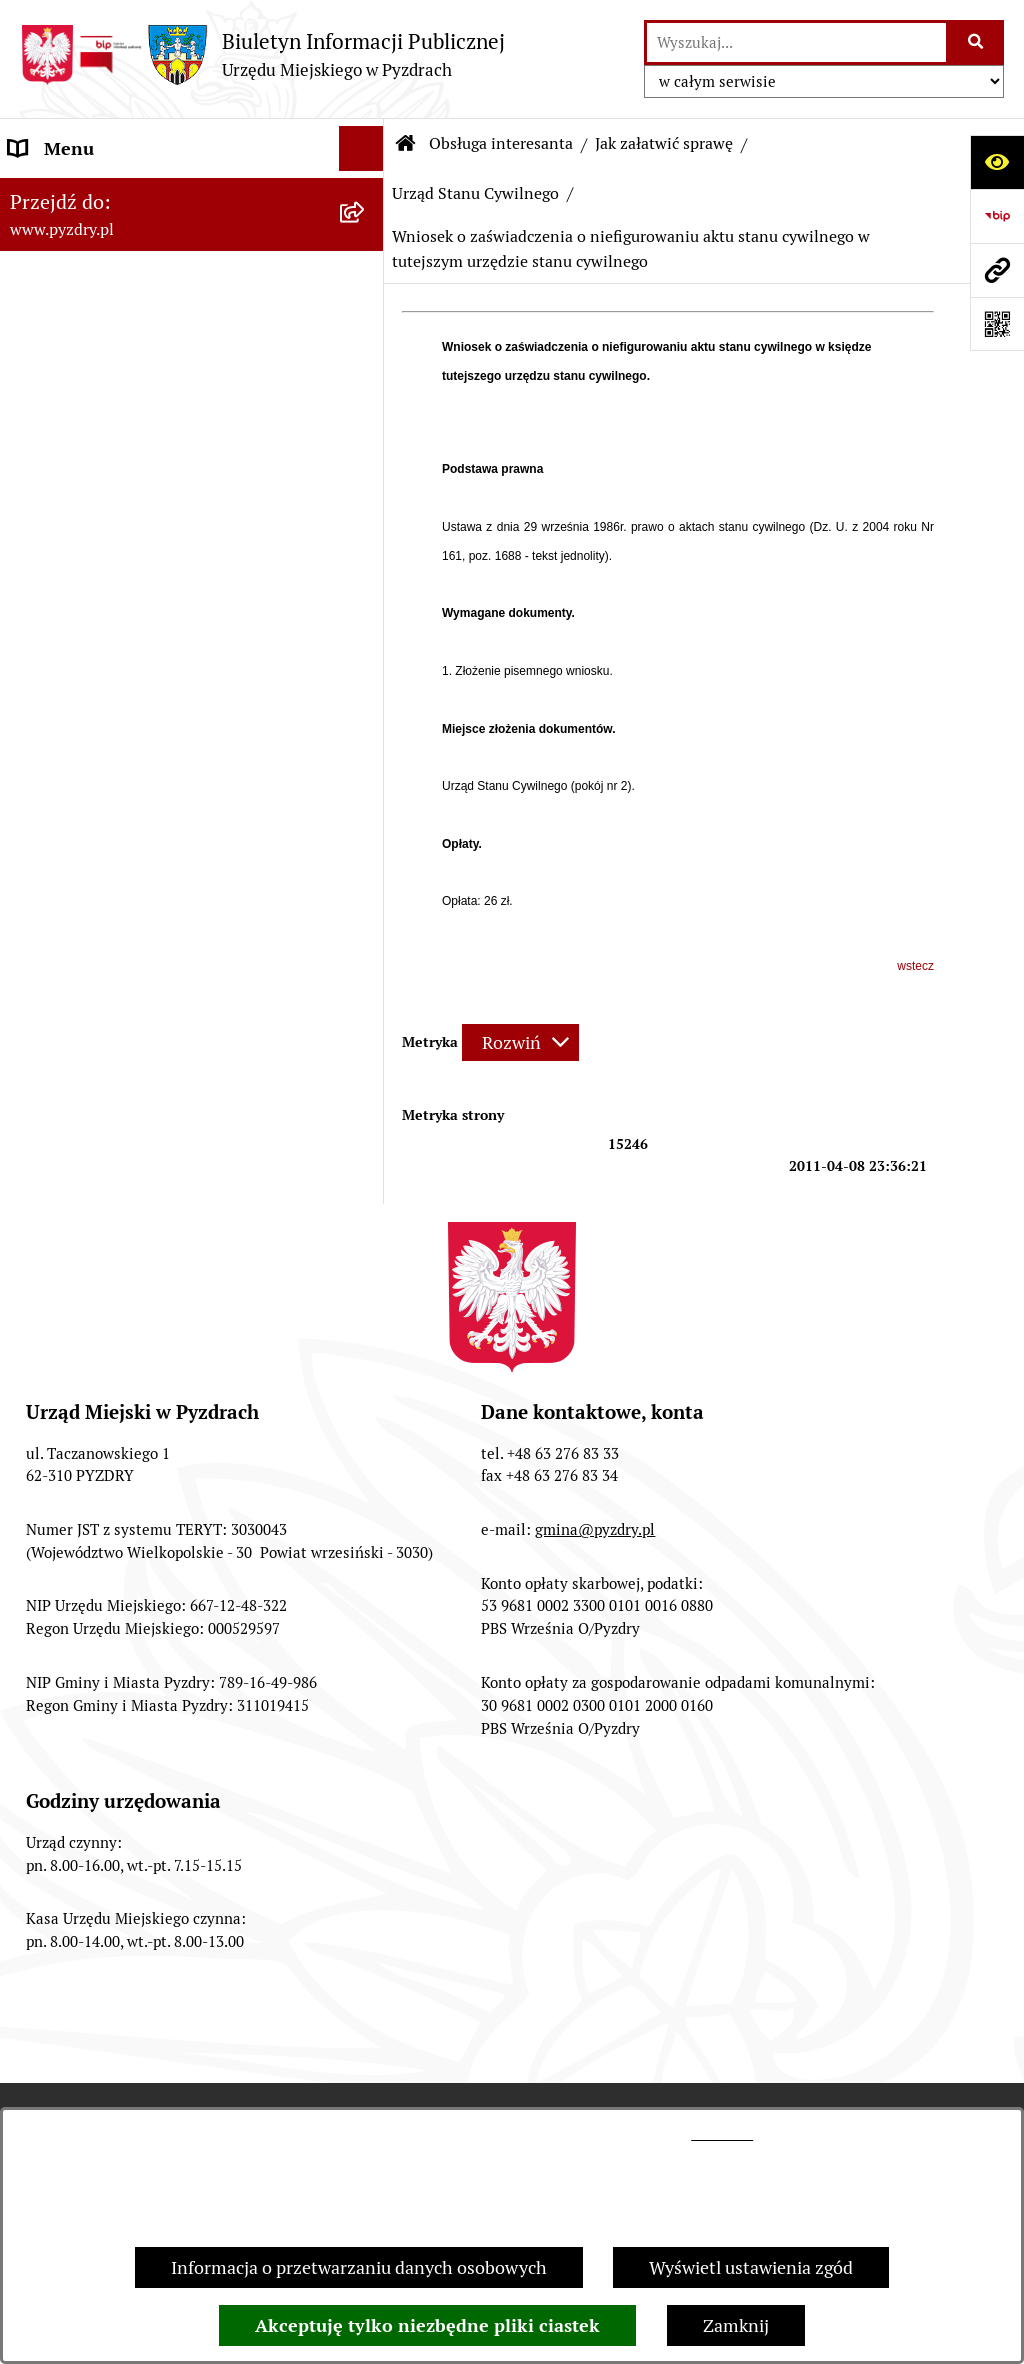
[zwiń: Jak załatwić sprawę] (366, 386)
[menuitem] (192, 386)
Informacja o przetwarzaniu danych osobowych (359, 2267)
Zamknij (736, 2325)
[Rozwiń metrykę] (520, 1042)
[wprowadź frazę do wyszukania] (796, 42)
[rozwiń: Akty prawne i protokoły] (366, 239)
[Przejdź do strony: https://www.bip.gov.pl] (997, 216)
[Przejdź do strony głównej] (262, 54)
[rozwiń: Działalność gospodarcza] (366, 529)
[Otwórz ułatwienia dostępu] (997, 162)
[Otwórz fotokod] (997, 324)
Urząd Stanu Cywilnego (475, 193)
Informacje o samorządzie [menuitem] (112, 193)
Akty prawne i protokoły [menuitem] (104, 238)
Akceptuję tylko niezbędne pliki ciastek (427, 2325)
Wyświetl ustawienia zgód (751, 2267)
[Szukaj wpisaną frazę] (976, 42)
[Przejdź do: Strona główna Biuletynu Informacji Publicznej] (406, 144)
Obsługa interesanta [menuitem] (89, 328)
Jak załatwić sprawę (664, 143)
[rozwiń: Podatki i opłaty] (366, 587)
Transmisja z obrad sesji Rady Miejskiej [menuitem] (163, 283)
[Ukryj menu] (361, 148)
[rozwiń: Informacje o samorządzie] (366, 194)
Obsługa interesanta (501, 143)
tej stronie (722, 2134)
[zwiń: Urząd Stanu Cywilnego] (366, 645)
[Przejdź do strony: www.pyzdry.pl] (997, 270)
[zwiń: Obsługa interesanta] (366, 329)
